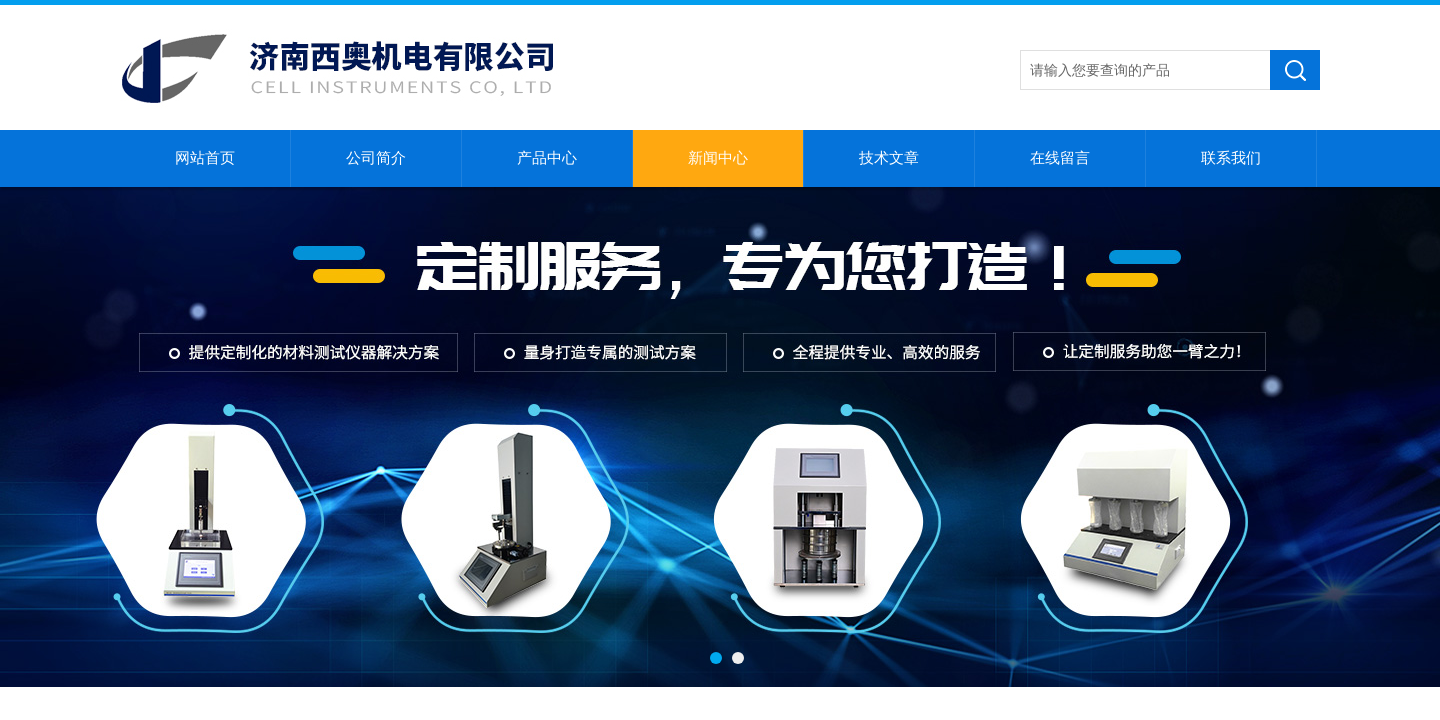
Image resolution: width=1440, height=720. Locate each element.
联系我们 (1231, 158)
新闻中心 (718, 158)
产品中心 (547, 158)
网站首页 (205, 158)
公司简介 (376, 158)
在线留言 (1060, 158)
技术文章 (889, 158)
